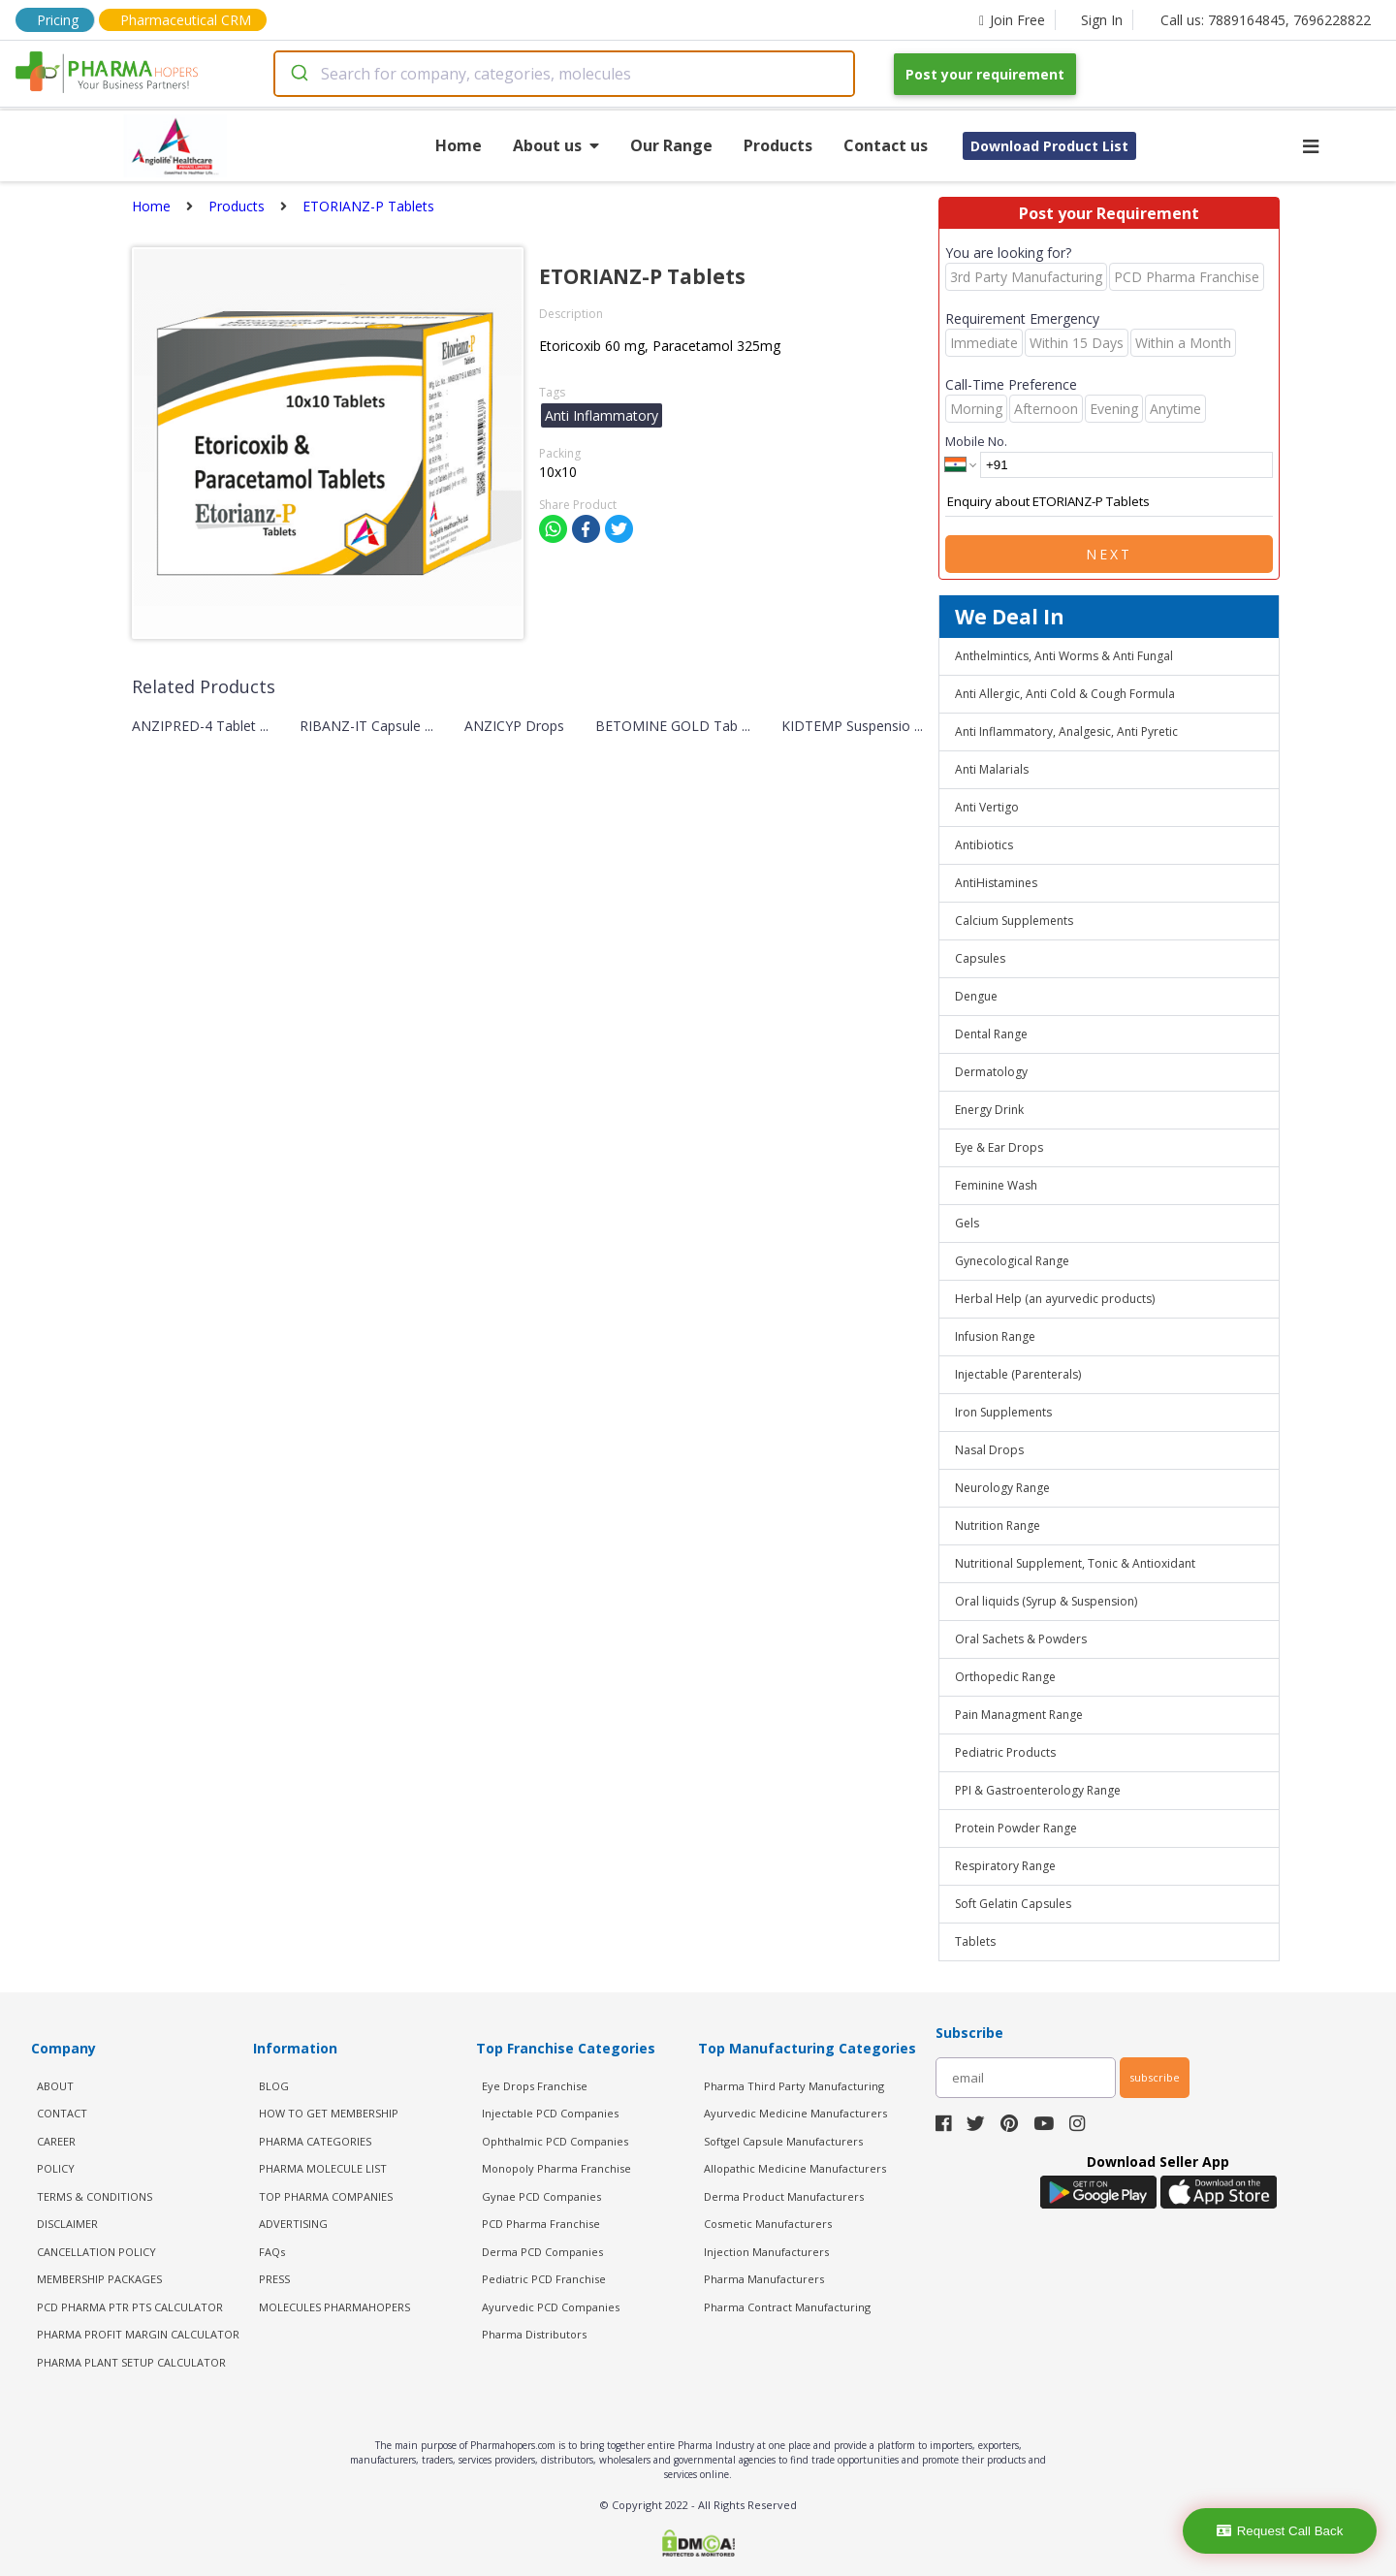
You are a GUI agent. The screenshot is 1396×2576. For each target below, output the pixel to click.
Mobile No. (976, 441)
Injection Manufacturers (766, 2251)
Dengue (976, 996)
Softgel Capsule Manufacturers (783, 2141)
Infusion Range (995, 1336)
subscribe (1154, 2077)
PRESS (274, 2279)
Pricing (58, 20)
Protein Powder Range (1016, 1828)
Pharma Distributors (534, 2334)
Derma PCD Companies (542, 2251)
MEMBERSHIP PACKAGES (99, 2279)
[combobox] (564, 73)
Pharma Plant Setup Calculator (131, 2362)
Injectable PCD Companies (550, 2113)
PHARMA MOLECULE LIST (323, 2168)
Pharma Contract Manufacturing (787, 2307)
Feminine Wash (996, 1185)
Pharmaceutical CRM (185, 20)
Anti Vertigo (987, 807)
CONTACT (62, 2113)
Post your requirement (984, 74)
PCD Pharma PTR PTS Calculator (130, 2307)
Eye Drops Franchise (534, 2086)
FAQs (272, 2251)
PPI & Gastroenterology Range (1038, 1790)
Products (778, 145)
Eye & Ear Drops (999, 1147)
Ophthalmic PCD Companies (555, 2141)
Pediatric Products (1005, 1752)
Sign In (1102, 20)
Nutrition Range (997, 1525)
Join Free (1012, 20)
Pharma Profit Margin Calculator (138, 2334)
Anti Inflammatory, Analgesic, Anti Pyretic (1066, 731)
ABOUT (55, 2086)
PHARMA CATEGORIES (315, 2141)
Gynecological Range (1012, 1261)
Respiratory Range (1005, 1866)
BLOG (274, 2086)
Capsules (980, 958)
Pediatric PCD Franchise (544, 2279)
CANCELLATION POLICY (96, 2251)
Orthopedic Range (1005, 1677)
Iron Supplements (1003, 1412)
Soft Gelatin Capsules (1013, 1903)
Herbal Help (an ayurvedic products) (1055, 1298)
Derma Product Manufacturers (784, 2196)
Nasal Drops (989, 1450)
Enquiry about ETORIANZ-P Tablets (1109, 502)
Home (458, 145)
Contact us (885, 145)
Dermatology (991, 1072)
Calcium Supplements (1014, 920)
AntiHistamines (996, 883)
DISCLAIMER (67, 2223)
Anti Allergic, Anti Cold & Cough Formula (1065, 693)
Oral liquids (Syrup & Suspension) (1046, 1601)
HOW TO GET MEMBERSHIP (328, 2113)
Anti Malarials (992, 769)
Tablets (975, 1941)
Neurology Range (1002, 1487)
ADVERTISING (293, 2223)
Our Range (671, 145)
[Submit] (298, 73)
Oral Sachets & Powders (1021, 1639)
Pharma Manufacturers (764, 2279)
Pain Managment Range (1019, 1714)
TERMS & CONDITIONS (94, 2196)
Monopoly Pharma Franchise (556, 2168)
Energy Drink (989, 1109)
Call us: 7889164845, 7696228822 (1265, 20)
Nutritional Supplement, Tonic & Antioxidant (1075, 1563)
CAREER (56, 2141)
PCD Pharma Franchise (541, 2223)
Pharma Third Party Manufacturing (794, 2086)
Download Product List (1049, 146)
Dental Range (991, 1034)
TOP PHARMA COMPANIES (326, 2196)
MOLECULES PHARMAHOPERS (334, 2307)
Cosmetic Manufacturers (768, 2223)
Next (1109, 554)
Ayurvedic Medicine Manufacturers (795, 2113)
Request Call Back (1280, 2531)
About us (556, 145)
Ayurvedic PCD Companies (550, 2307)
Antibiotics (984, 845)
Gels (967, 1223)
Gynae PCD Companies (541, 2196)
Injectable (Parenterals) (1018, 1374)
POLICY (56, 2168)
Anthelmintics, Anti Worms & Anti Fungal (1064, 656)
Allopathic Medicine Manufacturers (795, 2168)
